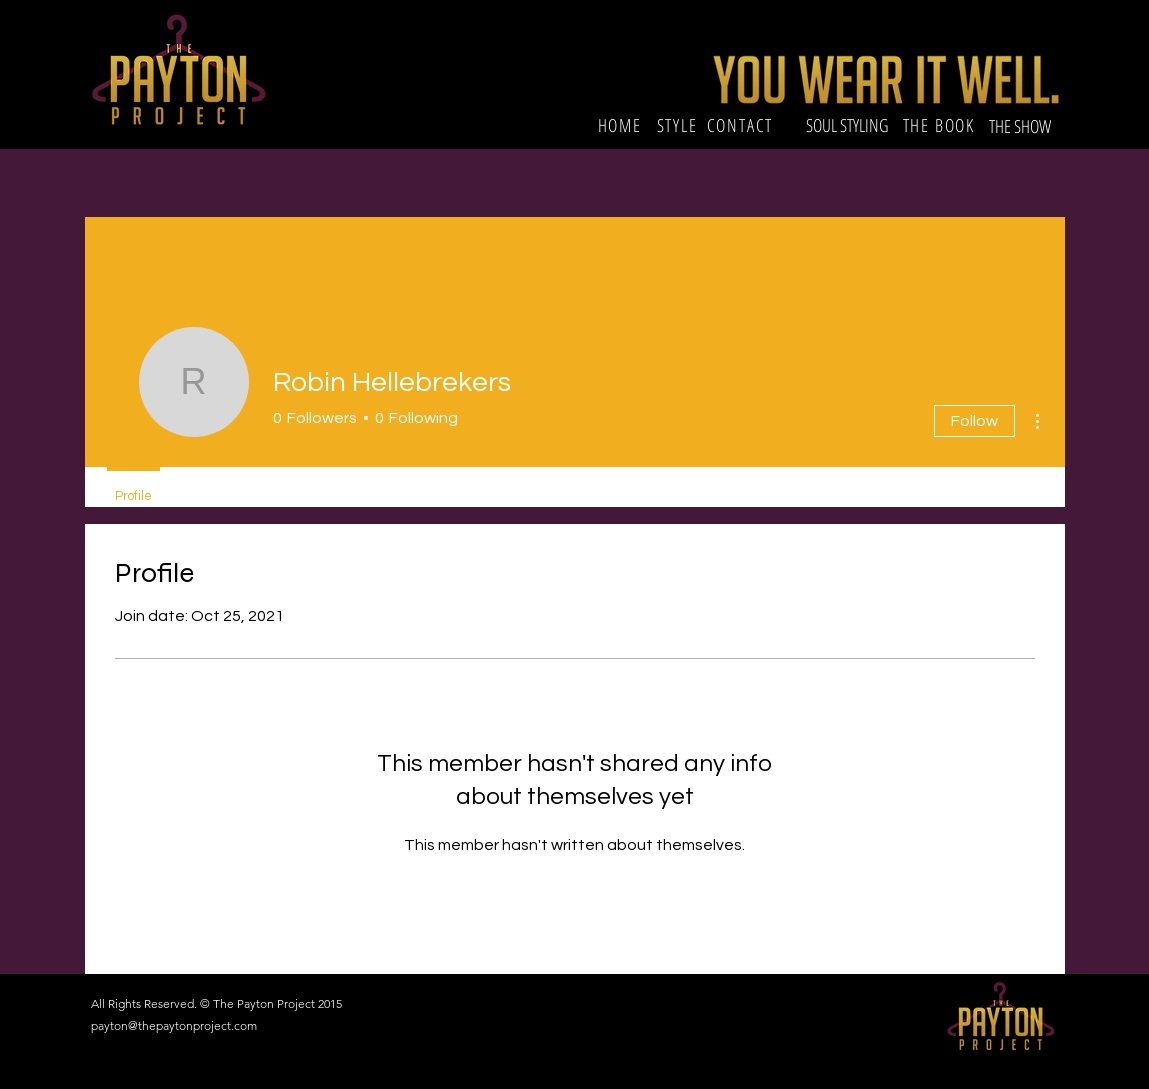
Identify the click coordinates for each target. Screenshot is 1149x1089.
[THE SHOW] (1022, 126)
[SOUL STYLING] (847, 126)
